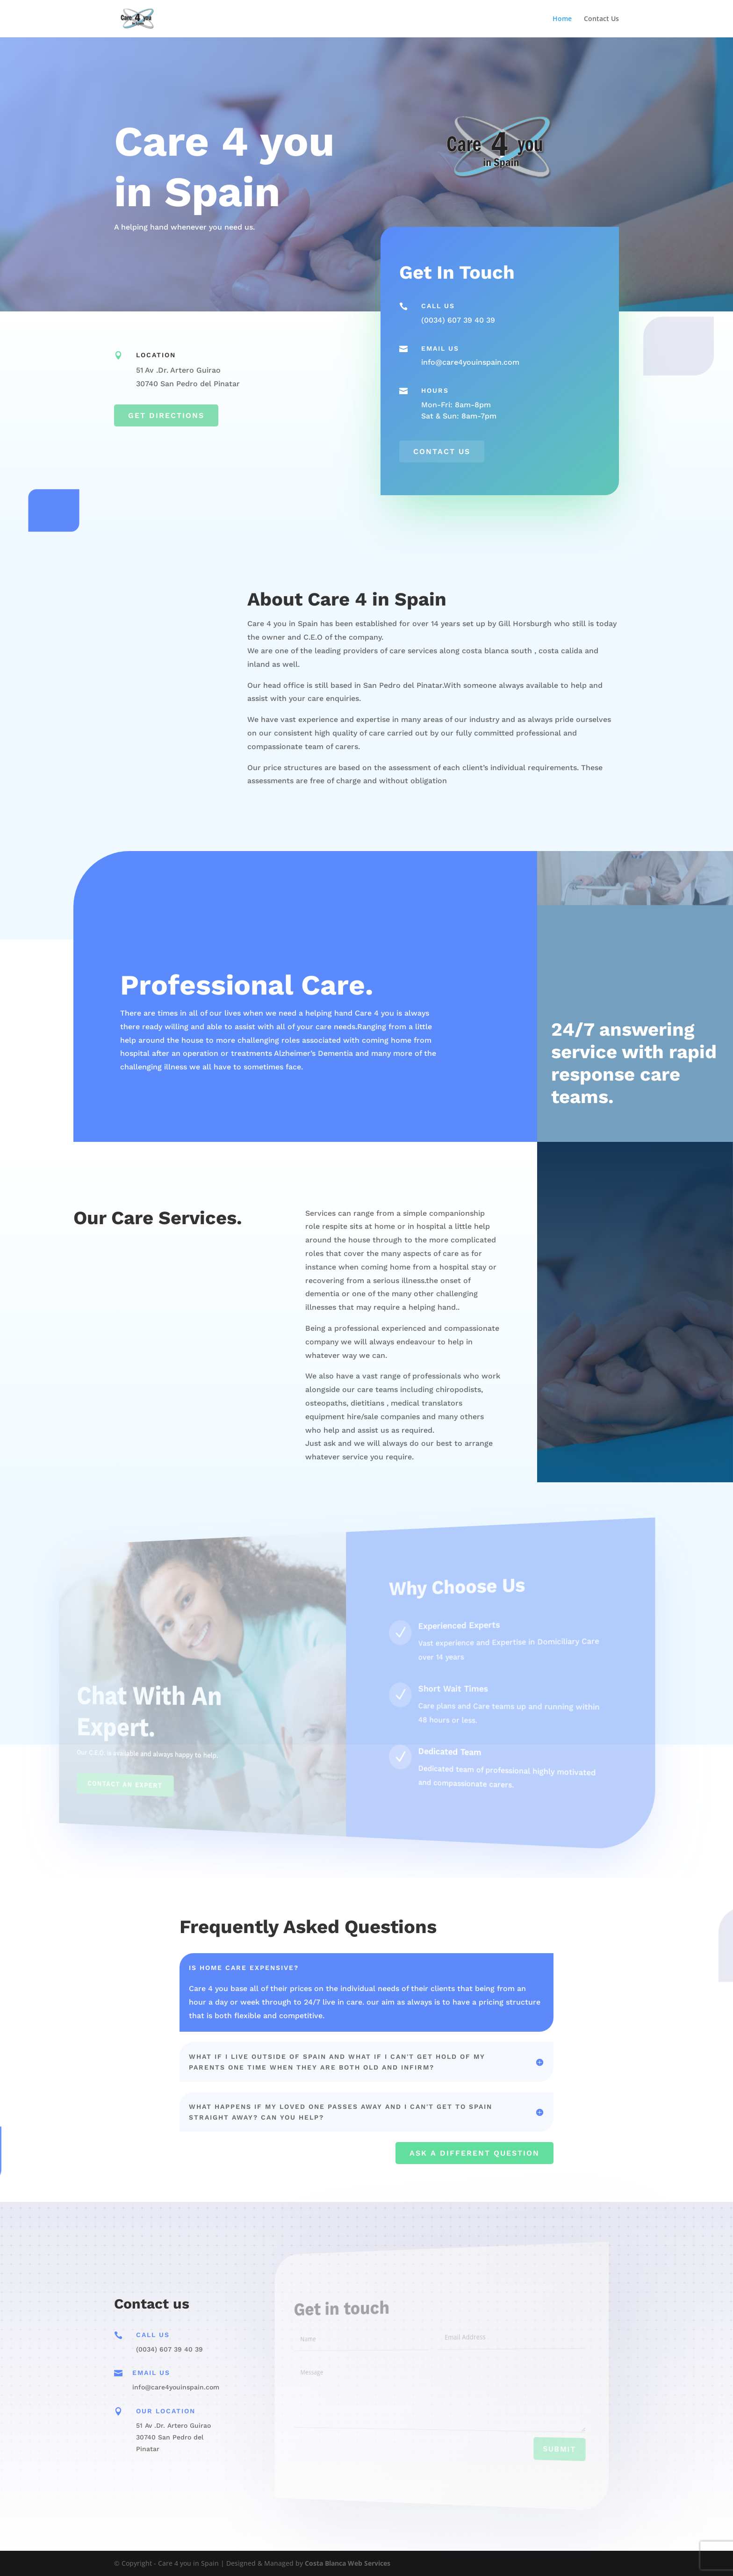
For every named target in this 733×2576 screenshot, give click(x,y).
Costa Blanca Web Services (347, 2563)
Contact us (441, 451)
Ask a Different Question (474, 2153)
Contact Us (601, 19)
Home (562, 19)
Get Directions (166, 415)
